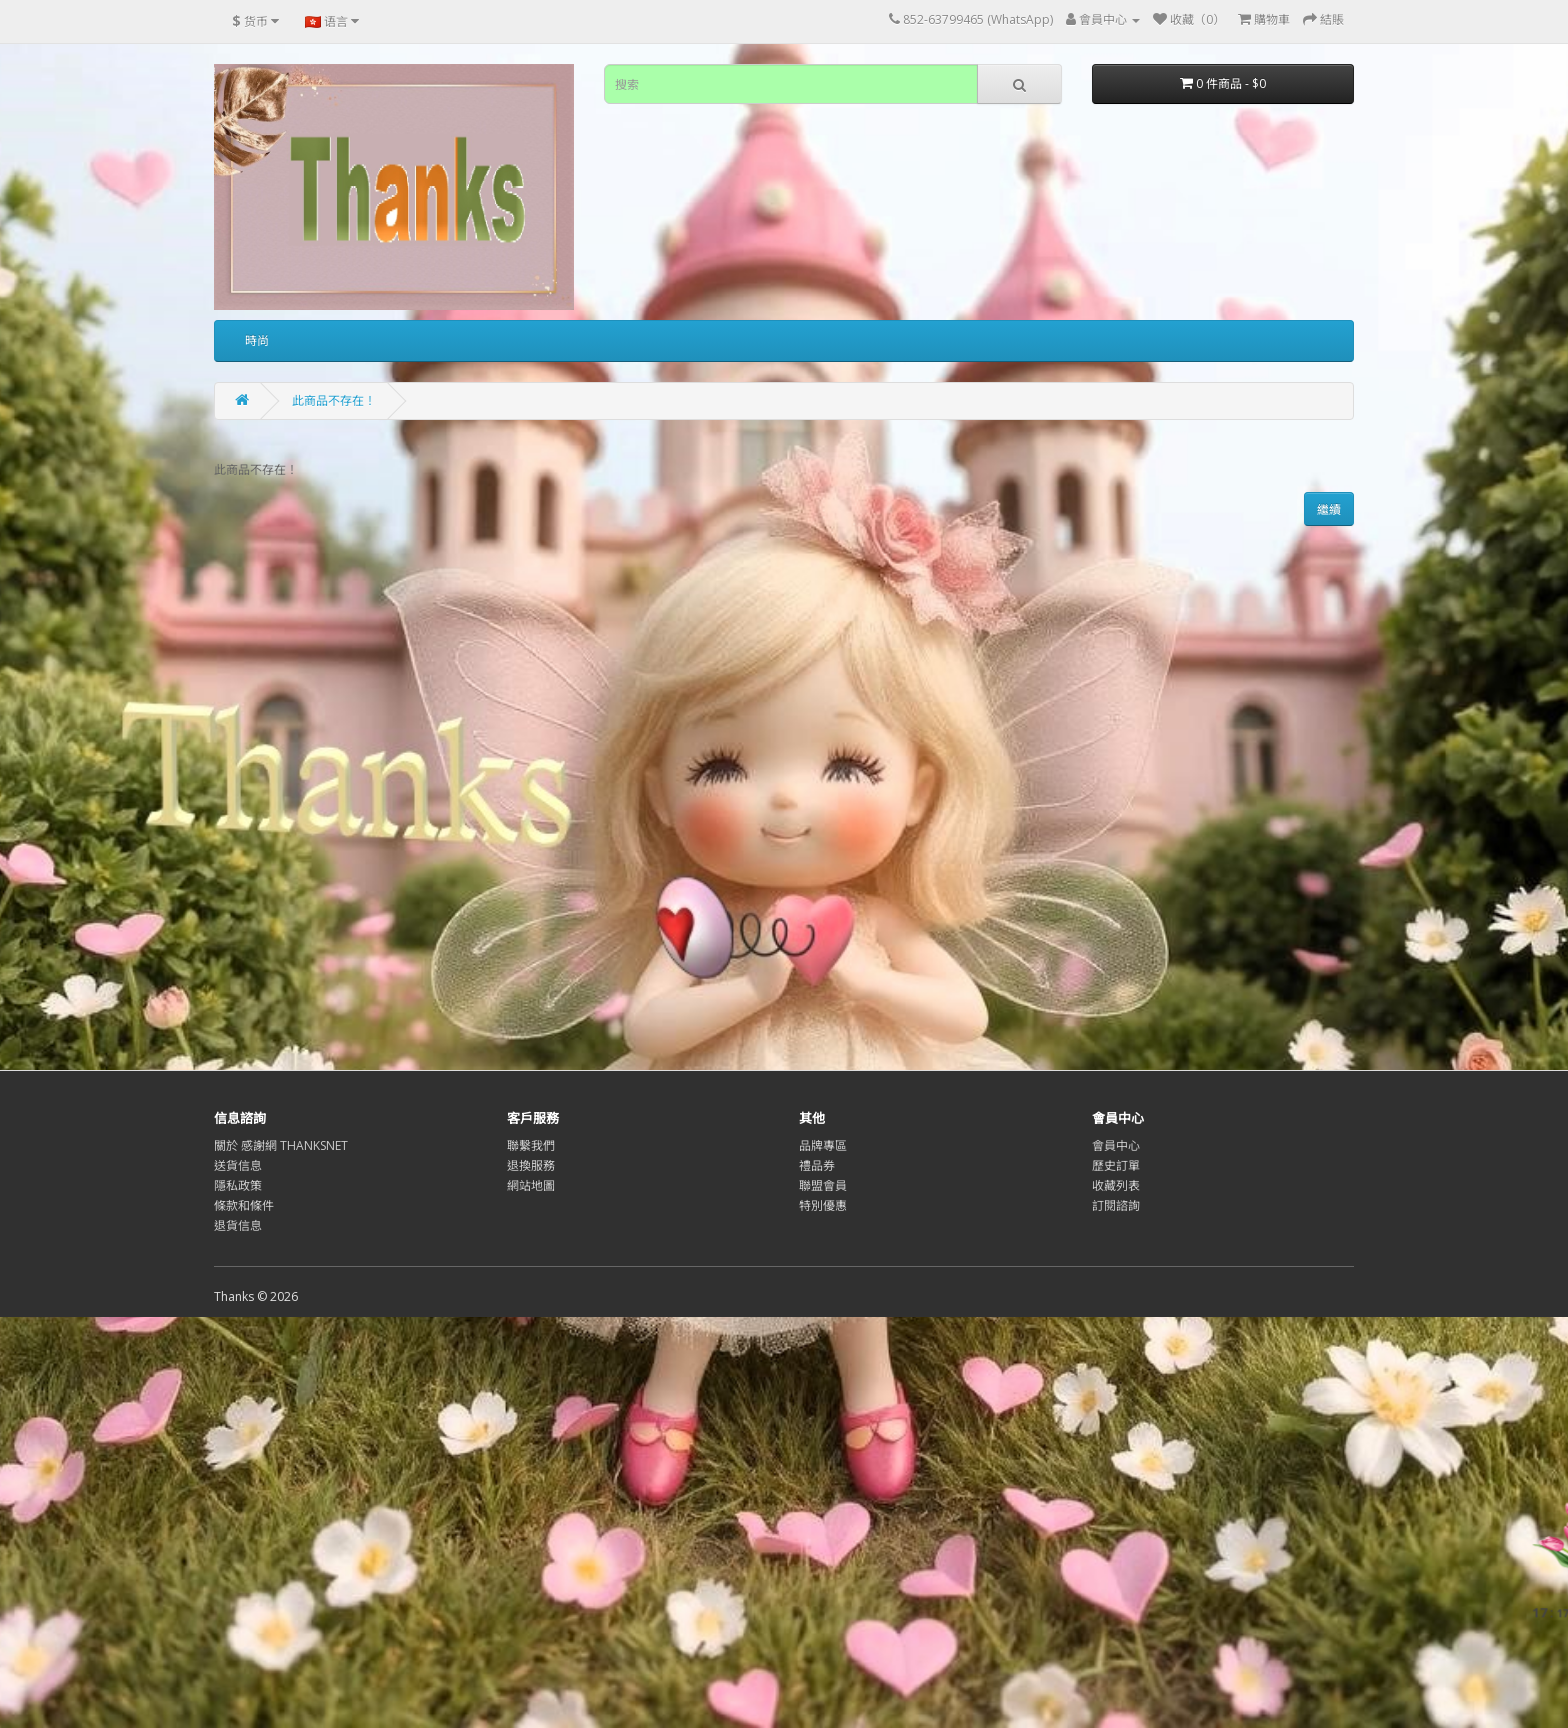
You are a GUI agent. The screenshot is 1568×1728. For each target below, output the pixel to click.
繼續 (1329, 509)
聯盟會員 (823, 1185)
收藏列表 (1116, 1185)
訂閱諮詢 (1116, 1205)
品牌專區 (823, 1145)
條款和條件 (244, 1205)
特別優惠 (823, 1205)
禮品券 (817, 1165)
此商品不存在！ (334, 400)
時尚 (257, 340)
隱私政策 (238, 1185)
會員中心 (1116, 1145)
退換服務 (531, 1165)
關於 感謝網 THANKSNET (281, 1145)
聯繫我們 (531, 1145)
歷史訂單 (1116, 1165)
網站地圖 (531, 1185)
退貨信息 (238, 1225)
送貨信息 (238, 1165)
